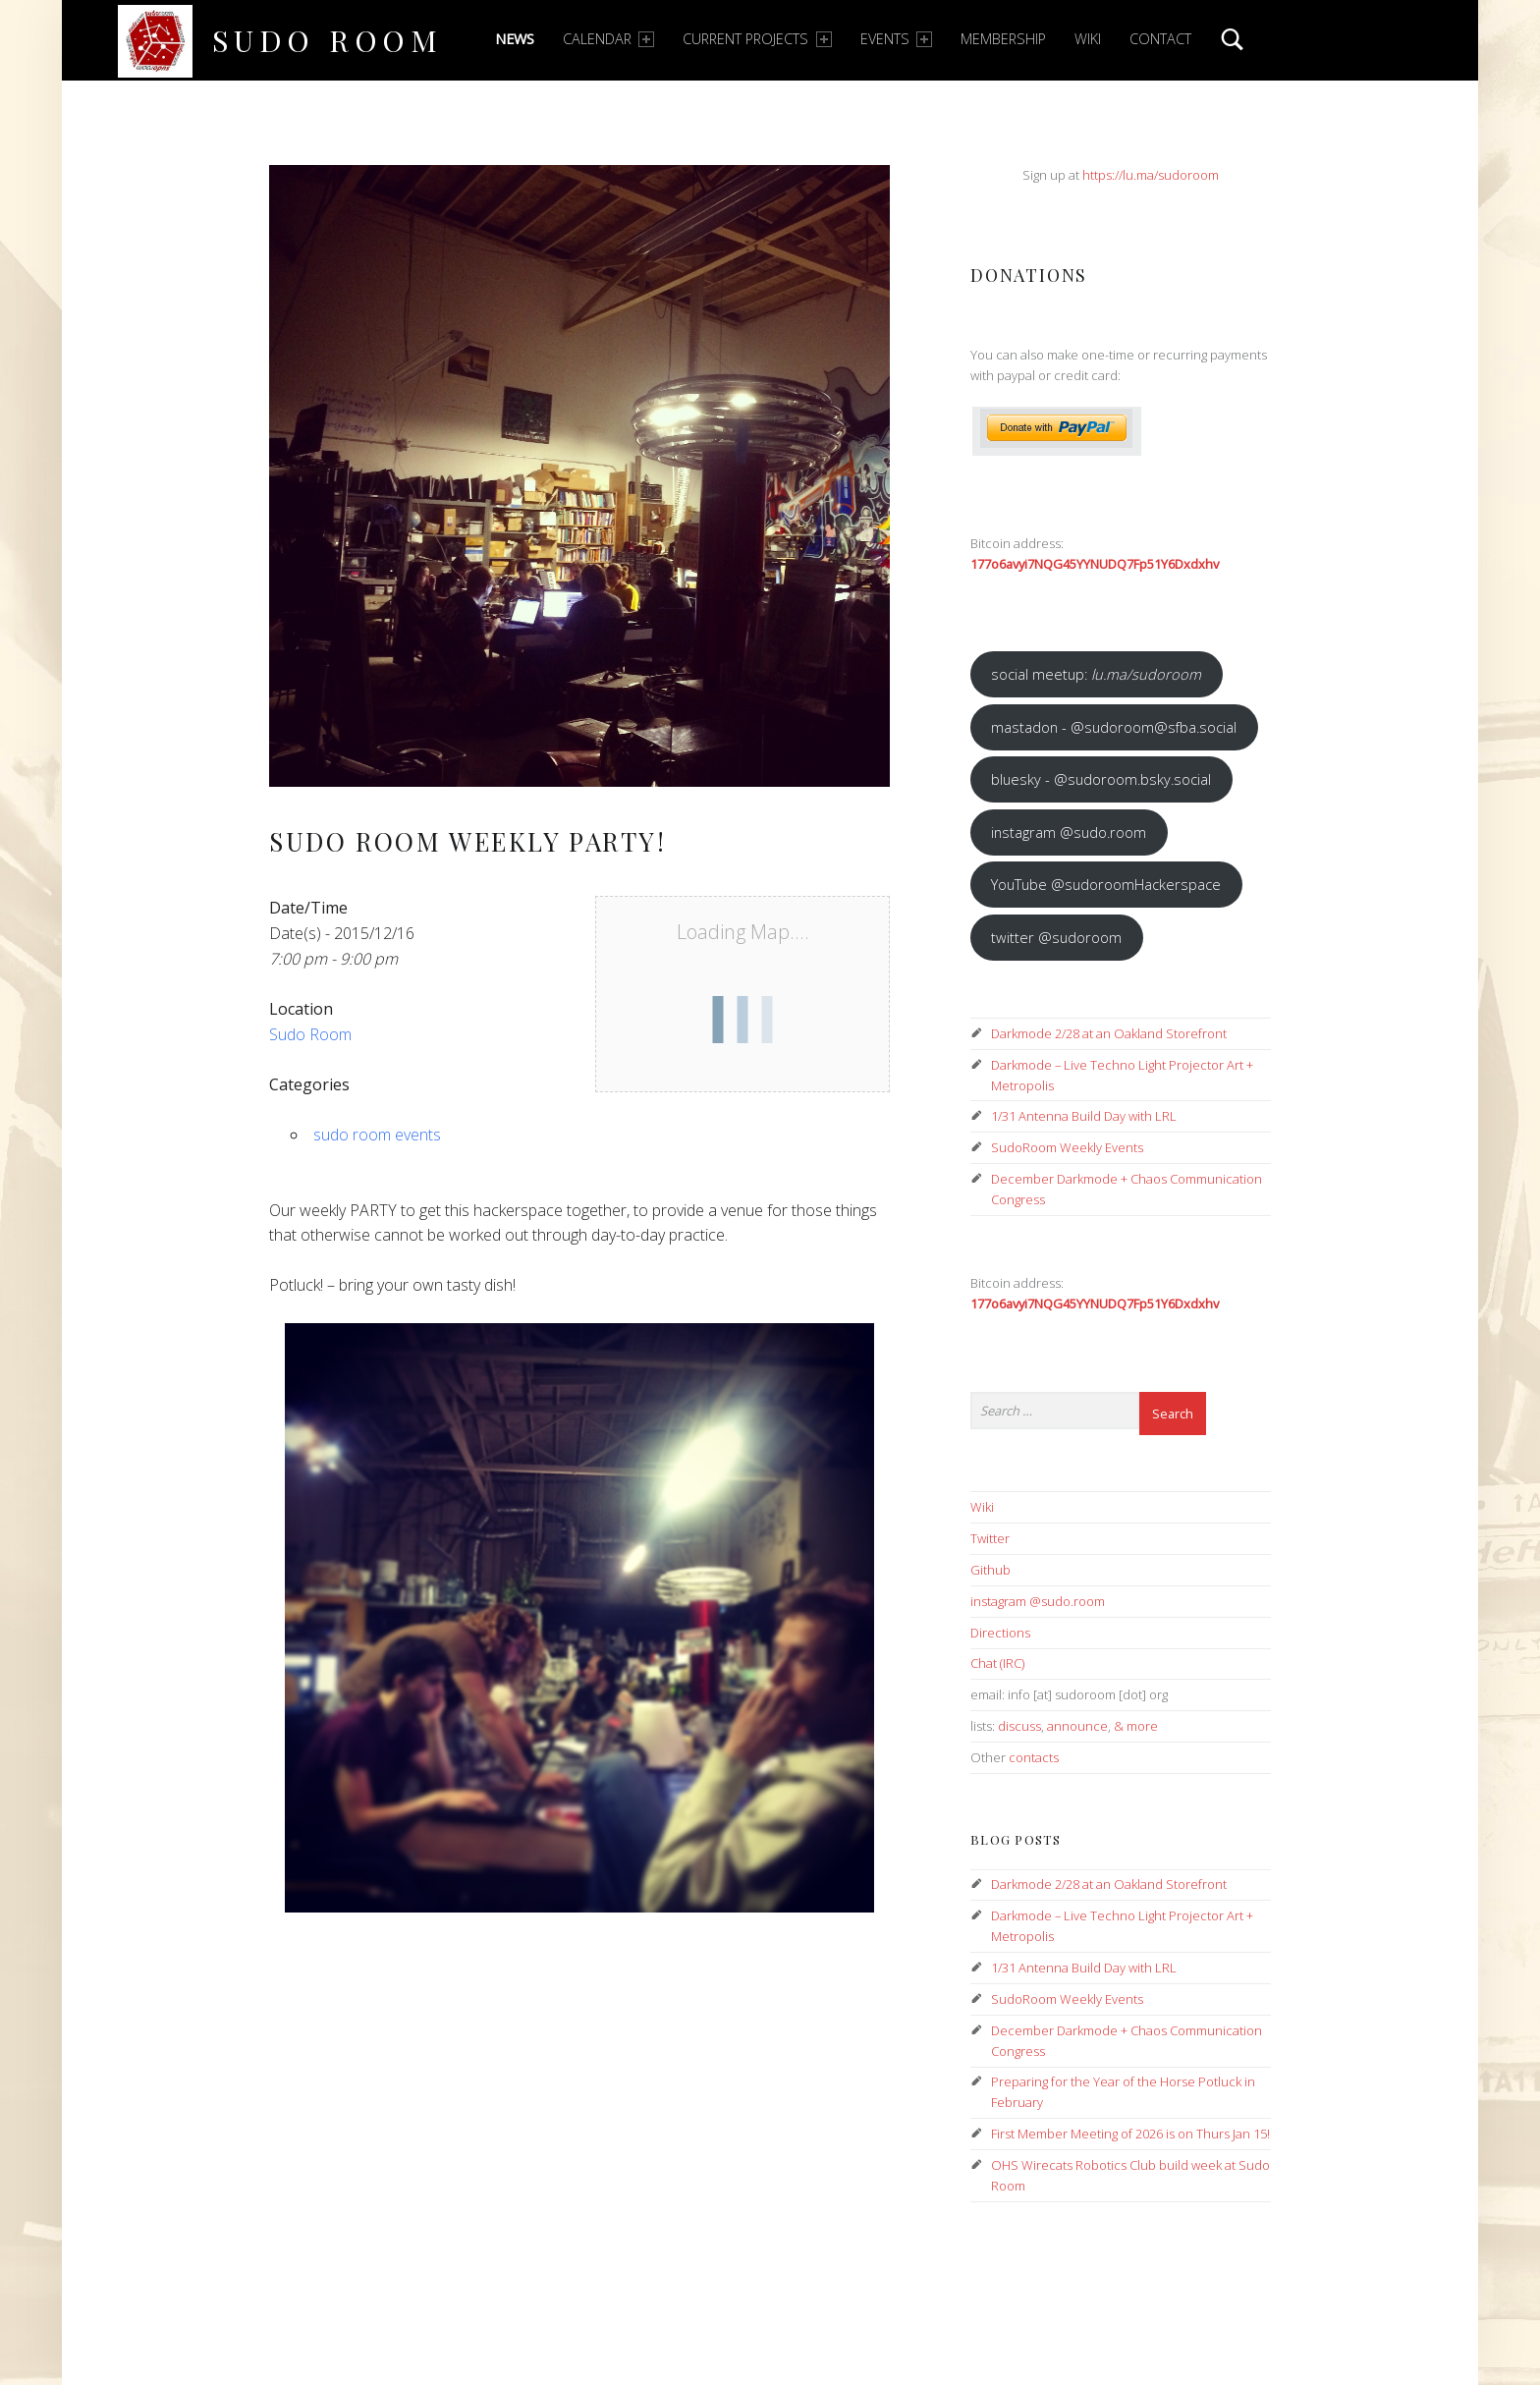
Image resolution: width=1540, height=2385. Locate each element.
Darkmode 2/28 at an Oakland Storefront (1109, 1033)
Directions (1000, 1632)
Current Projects (757, 38)
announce (1077, 1726)
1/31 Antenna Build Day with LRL (1084, 1116)
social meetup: (1096, 674)
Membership (1003, 38)
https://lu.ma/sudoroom (1150, 175)
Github (990, 1570)
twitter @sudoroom (1056, 937)
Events (896, 38)
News (514, 38)
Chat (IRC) (997, 1663)
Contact (1160, 38)
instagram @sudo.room (1068, 832)
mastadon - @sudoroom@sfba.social (1114, 727)
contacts (1034, 1757)
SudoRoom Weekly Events (1067, 1147)
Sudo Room (327, 40)
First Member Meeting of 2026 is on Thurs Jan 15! (1130, 2133)
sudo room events (377, 1134)
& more (1136, 1726)
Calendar (608, 38)
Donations (1028, 274)
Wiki (1087, 38)
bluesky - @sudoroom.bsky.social (1101, 779)
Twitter (990, 1538)
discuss (1019, 1726)
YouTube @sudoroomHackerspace (1106, 884)
